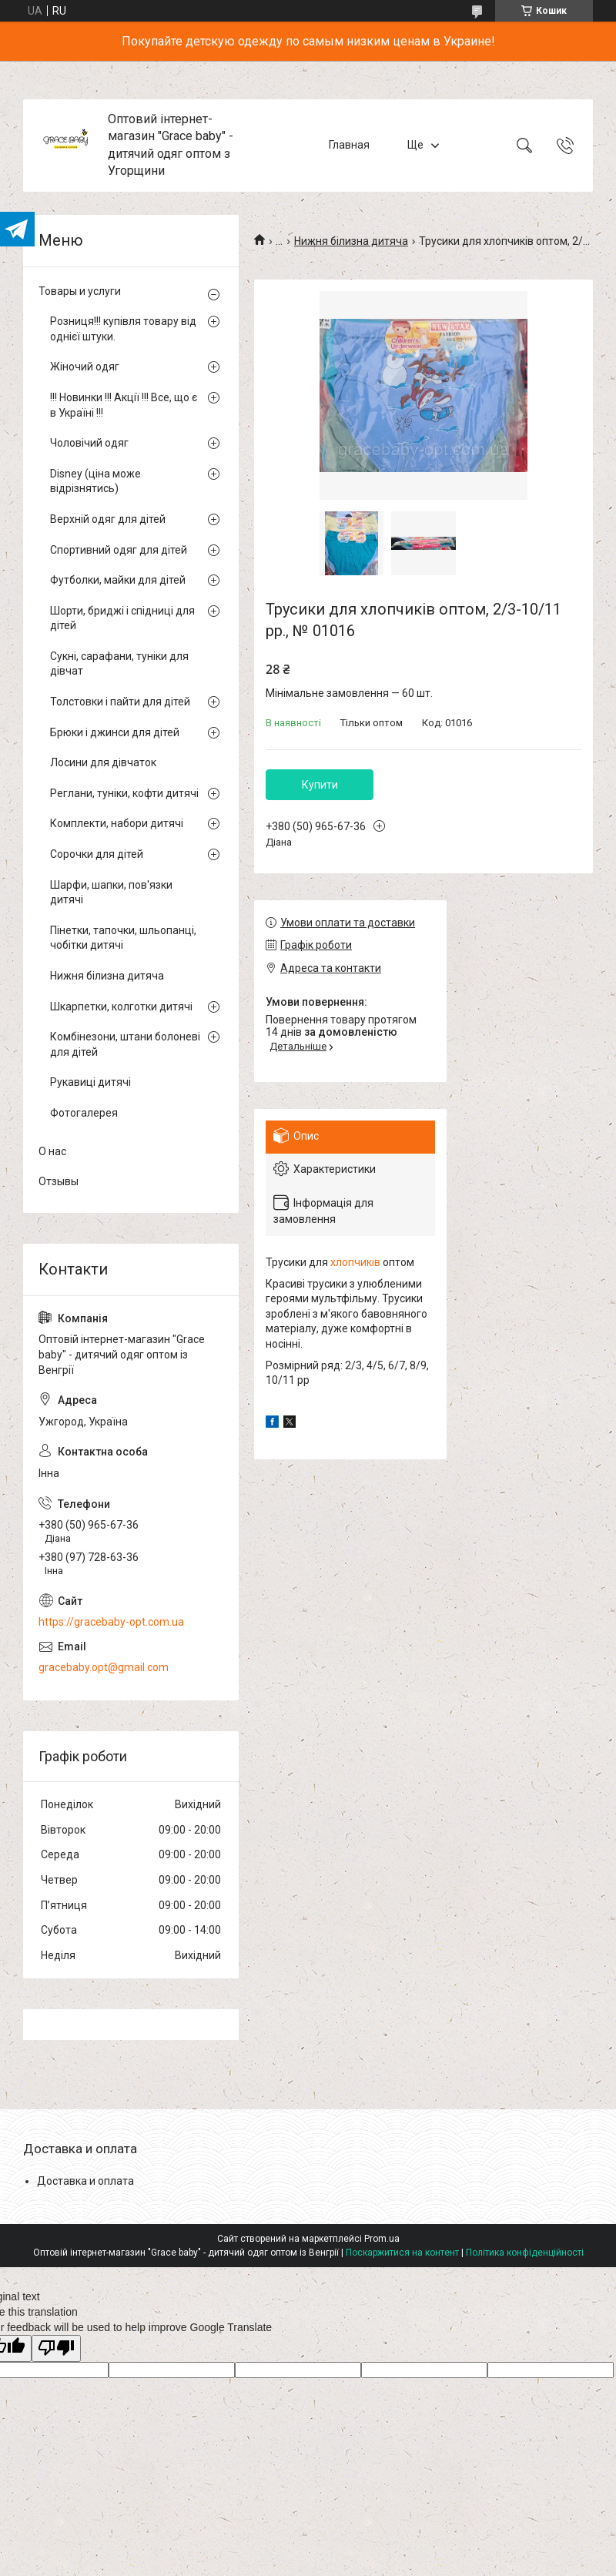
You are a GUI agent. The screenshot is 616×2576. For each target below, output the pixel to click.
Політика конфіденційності (525, 2252)
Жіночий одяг (84, 366)
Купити (320, 785)
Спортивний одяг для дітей (118, 550)
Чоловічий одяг (89, 443)
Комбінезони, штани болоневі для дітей (125, 1044)
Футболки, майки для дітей (118, 580)
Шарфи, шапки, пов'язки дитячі (111, 892)
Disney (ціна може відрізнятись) (95, 481)
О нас (52, 1151)
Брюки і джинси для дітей (114, 732)
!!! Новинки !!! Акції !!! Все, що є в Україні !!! (123, 405)
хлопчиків (355, 1262)
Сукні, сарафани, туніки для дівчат (119, 664)
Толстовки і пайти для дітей (120, 701)
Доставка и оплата (85, 2181)
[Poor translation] (56, 2348)
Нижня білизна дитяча (351, 241)
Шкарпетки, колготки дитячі (121, 1006)
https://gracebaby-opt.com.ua (111, 1622)
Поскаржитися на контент (402, 2252)
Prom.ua (382, 2238)
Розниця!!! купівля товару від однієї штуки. (123, 329)
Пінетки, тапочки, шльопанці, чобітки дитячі (123, 938)
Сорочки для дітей (96, 854)
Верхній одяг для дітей (108, 519)
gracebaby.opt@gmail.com (103, 1667)
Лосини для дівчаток (103, 762)
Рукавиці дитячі (90, 1082)
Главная (349, 145)
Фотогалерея (84, 1113)
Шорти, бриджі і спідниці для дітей (122, 618)
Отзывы (58, 1181)
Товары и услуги (79, 291)
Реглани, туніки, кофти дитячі (124, 793)
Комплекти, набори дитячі (116, 823)
